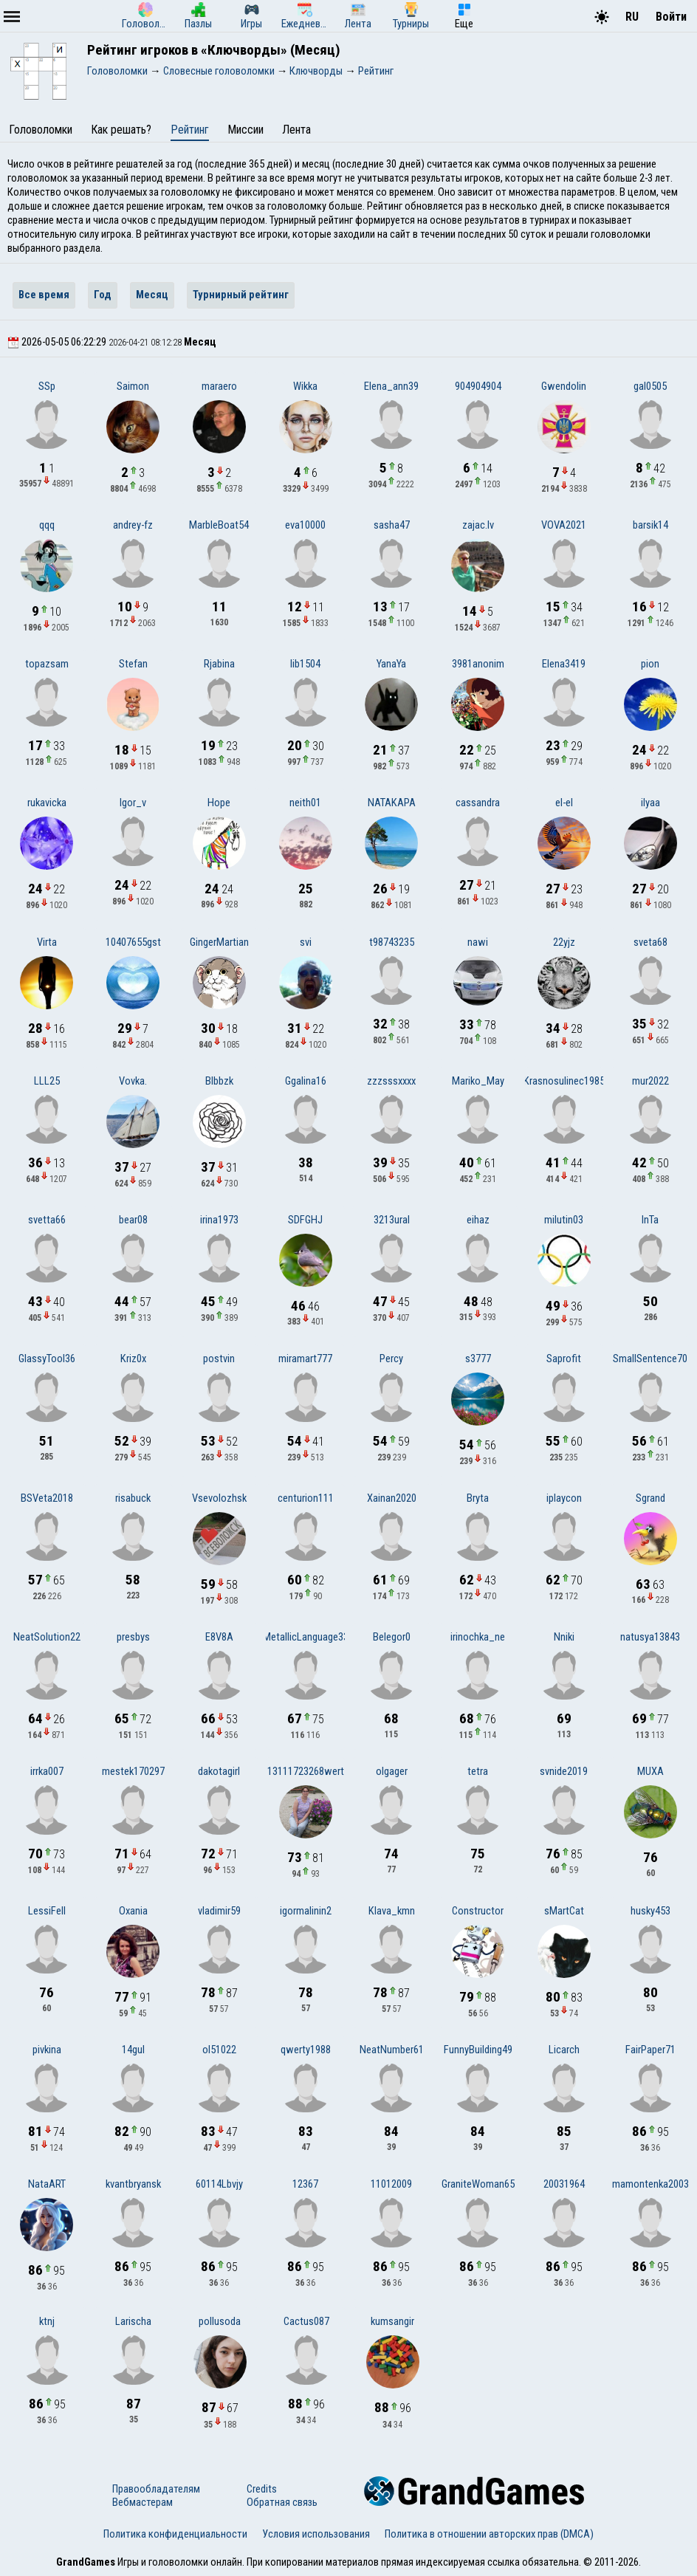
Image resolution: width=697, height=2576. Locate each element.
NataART (47, 2184)
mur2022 (650, 1081)
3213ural (392, 1219)
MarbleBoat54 (219, 525)
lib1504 (305, 663)
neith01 (305, 802)
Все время (43, 294)
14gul (133, 2049)
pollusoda (220, 2321)
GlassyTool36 (46, 1358)
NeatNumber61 (392, 2049)
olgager (392, 1771)
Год (102, 294)
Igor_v (133, 802)
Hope (218, 802)
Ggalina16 (305, 1081)
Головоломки (40, 130)
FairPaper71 (650, 2049)
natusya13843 (650, 1637)
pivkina (46, 2049)
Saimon (133, 386)
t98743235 (391, 942)
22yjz (564, 942)
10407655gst (133, 942)
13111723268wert (305, 1771)
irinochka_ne (477, 1637)
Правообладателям (156, 2489)
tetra (477, 1771)
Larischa (133, 2321)
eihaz (478, 1219)
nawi (477, 942)
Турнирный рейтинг (241, 294)
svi (306, 942)
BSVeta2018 (47, 1498)
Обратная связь (282, 2502)
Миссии (245, 130)
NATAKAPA (392, 802)
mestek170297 (133, 1771)
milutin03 (563, 1219)
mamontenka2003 (650, 2184)
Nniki (564, 1637)
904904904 (478, 386)
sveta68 (650, 942)
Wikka (305, 386)
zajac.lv (478, 525)
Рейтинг (190, 130)
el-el (564, 802)
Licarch (564, 2049)
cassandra (478, 802)
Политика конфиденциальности (175, 2534)
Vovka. (133, 1081)
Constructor (478, 1910)
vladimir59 (219, 1910)
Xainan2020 (391, 1498)
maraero (219, 386)
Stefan (133, 663)
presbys (133, 1637)
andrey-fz (133, 525)
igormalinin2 (306, 1910)
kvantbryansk (133, 2184)
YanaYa (391, 663)
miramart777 (305, 1358)
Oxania (133, 1910)
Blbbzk (219, 1081)
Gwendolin (563, 386)
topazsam (47, 663)
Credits (262, 2489)
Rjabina (219, 663)
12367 (305, 2184)
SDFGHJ (305, 1219)
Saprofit (563, 1358)
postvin (219, 1358)
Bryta (478, 1498)
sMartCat (564, 1910)
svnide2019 (564, 1771)
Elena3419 (564, 663)
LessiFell (47, 1910)
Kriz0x (133, 1358)
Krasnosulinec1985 (564, 1081)
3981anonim (478, 663)
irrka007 (46, 1771)
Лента (296, 130)
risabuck (133, 1498)
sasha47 (392, 525)
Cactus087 (306, 2321)
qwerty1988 (306, 2049)
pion (650, 663)
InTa (650, 1219)
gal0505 (650, 386)
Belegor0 (392, 1637)
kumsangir (392, 2321)
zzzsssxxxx (391, 1081)
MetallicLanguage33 (305, 1637)
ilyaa (650, 802)
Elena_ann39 (391, 386)
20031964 (564, 2184)
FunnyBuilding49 (478, 2049)
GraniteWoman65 (478, 2184)
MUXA (650, 1771)
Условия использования (316, 2534)
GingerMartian (219, 942)
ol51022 (219, 2049)
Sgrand (650, 1498)
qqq (47, 525)
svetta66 (47, 1219)
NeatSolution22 (46, 1637)
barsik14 (650, 525)
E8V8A (219, 1637)
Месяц (152, 294)
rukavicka (46, 802)
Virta (47, 942)
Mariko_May (478, 1081)
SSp (46, 386)
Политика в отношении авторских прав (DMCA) (489, 2534)
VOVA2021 (563, 525)
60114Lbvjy (219, 2184)
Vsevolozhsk (219, 1498)
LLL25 (47, 1081)
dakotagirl (219, 1771)
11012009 (391, 2184)
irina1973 (219, 1219)
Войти (671, 17)
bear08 (133, 1219)
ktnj (47, 2321)
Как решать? (121, 130)
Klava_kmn (391, 1910)
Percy (391, 1358)
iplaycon (564, 1498)
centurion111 (306, 1498)
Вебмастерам (142, 2502)
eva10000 (305, 525)
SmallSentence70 (650, 1358)
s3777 (478, 1358)
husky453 (650, 1910)
